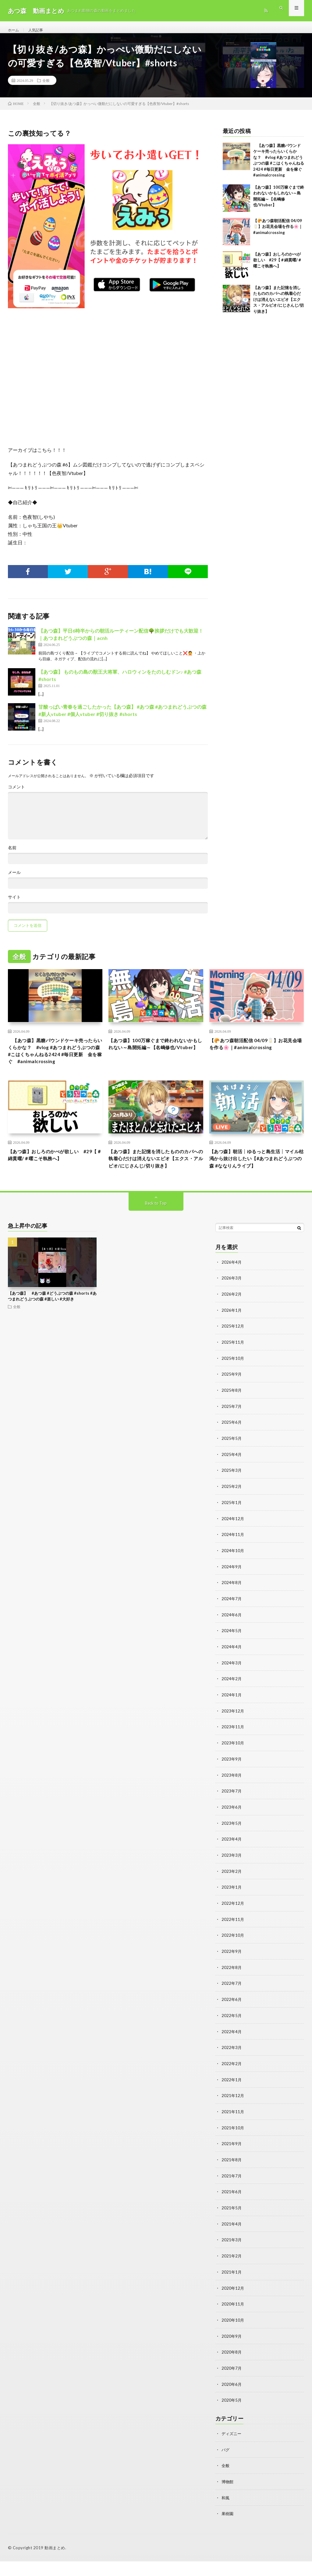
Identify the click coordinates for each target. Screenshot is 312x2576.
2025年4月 (232, 1482)
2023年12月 (233, 1735)
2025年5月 (232, 1466)
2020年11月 (233, 2321)
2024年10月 (233, 1577)
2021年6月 (232, 2210)
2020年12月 (233, 2305)
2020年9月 (232, 2352)
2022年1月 (232, 2099)
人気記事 (38, 30)
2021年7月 (232, 2194)
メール (14, 879)
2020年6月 (232, 2400)
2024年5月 (232, 1656)
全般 (46, 87)
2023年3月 (232, 1878)
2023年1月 (232, 1909)
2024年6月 (232, 1640)
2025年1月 (232, 1530)
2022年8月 (232, 1988)
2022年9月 (232, 1973)
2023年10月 (233, 1767)
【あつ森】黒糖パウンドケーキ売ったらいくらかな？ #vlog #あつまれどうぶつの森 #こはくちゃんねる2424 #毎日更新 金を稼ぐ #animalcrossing (54, 1064)
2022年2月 (232, 2083)
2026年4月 (232, 1292)
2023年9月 (232, 1783)
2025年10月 (233, 1387)
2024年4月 (232, 1672)
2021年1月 (232, 2289)
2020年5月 (232, 2416)
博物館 (228, 2496)
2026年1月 (232, 1340)
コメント (16, 793)
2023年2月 (232, 1894)
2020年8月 (232, 2368)
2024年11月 (233, 1561)
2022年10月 (233, 1957)
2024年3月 (232, 1688)
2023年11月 (233, 1751)
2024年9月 (232, 1593)
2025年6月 (232, 1451)
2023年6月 (232, 1830)
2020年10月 (233, 2337)
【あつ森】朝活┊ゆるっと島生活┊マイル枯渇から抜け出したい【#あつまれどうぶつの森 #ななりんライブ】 (256, 1179)
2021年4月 (232, 2242)
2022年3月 (232, 2068)
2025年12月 (233, 1356)
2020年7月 (232, 2384)
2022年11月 (233, 1941)
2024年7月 (232, 1625)
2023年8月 (232, 1799)
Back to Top (155, 1233)
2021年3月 (232, 2257)
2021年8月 (232, 2178)
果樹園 (228, 2528)
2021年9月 (232, 2163)
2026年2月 (232, 1324)
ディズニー (232, 2449)
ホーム (14, 30)
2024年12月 (233, 1545)
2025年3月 (232, 1498)
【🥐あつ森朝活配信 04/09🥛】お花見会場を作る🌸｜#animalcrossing (278, 233)
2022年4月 (232, 2052)
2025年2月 (232, 1514)
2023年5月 (232, 1846)
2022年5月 (232, 2036)
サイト (14, 904)
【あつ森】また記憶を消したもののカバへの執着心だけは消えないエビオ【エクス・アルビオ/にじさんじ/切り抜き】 (278, 305)
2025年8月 (232, 1419)
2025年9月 (232, 1403)
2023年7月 (232, 1814)
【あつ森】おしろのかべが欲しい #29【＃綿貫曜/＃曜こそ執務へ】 (277, 266)
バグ (226, 2465)
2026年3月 (232, 1308)
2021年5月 (232, 2226)
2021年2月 (232, 2273)
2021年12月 (233, 2115)
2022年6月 (232, 2020)
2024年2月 (232, 1704)
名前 (12, 854)
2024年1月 (232, 1720)
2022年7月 (232, 2004)
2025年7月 (232, 1435)
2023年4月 (232, 1862)
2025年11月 (233, 1371)
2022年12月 (233, 1925)
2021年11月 (233, 2131)
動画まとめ (54, 2562)
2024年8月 (232, 1609)
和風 (226, 2512)
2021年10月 (233, 2147)
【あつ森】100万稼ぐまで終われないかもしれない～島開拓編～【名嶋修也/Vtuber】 (155, 1055)
